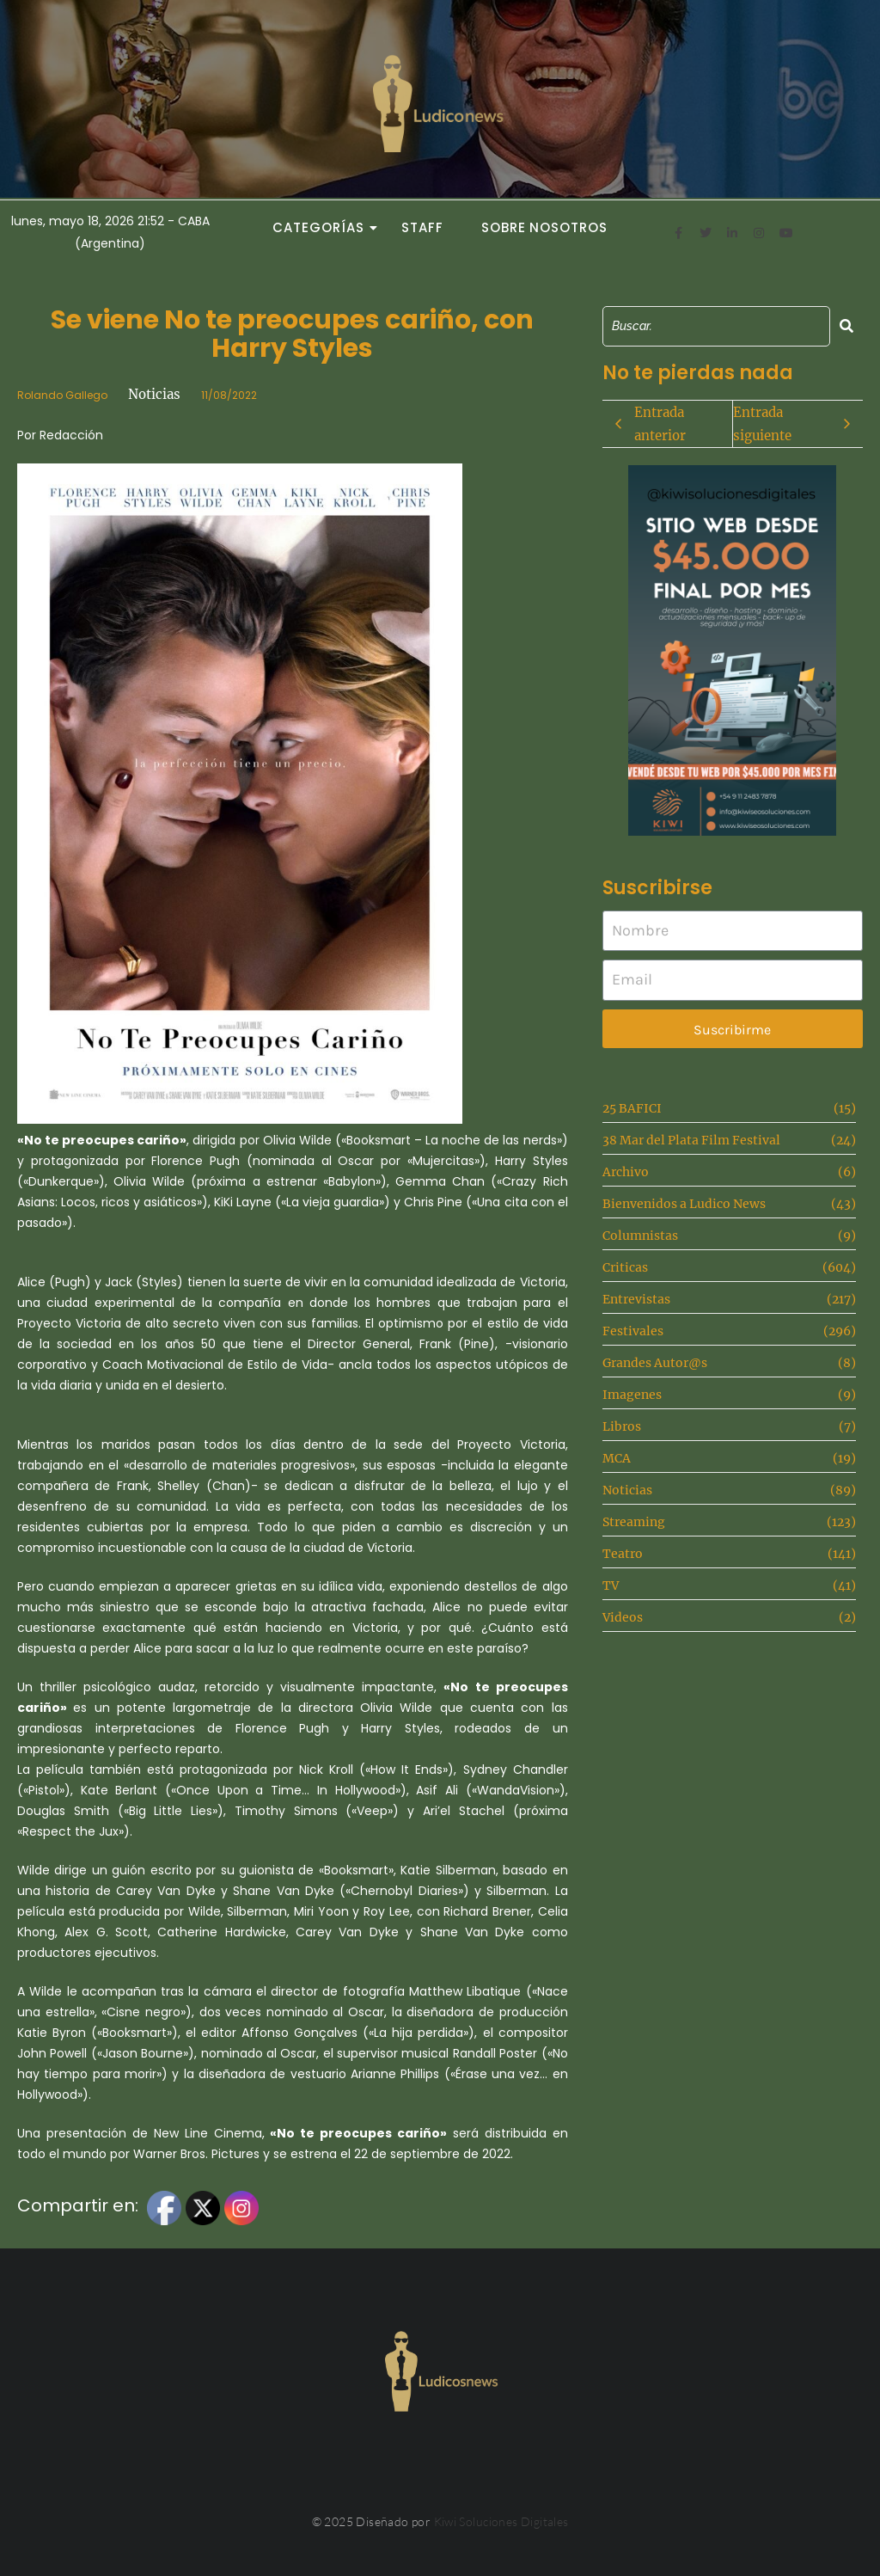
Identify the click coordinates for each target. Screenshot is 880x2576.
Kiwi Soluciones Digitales (501, 2521)
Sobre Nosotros (544, 227)
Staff (422, 227)
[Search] (716, 326)
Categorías (323, 227)
